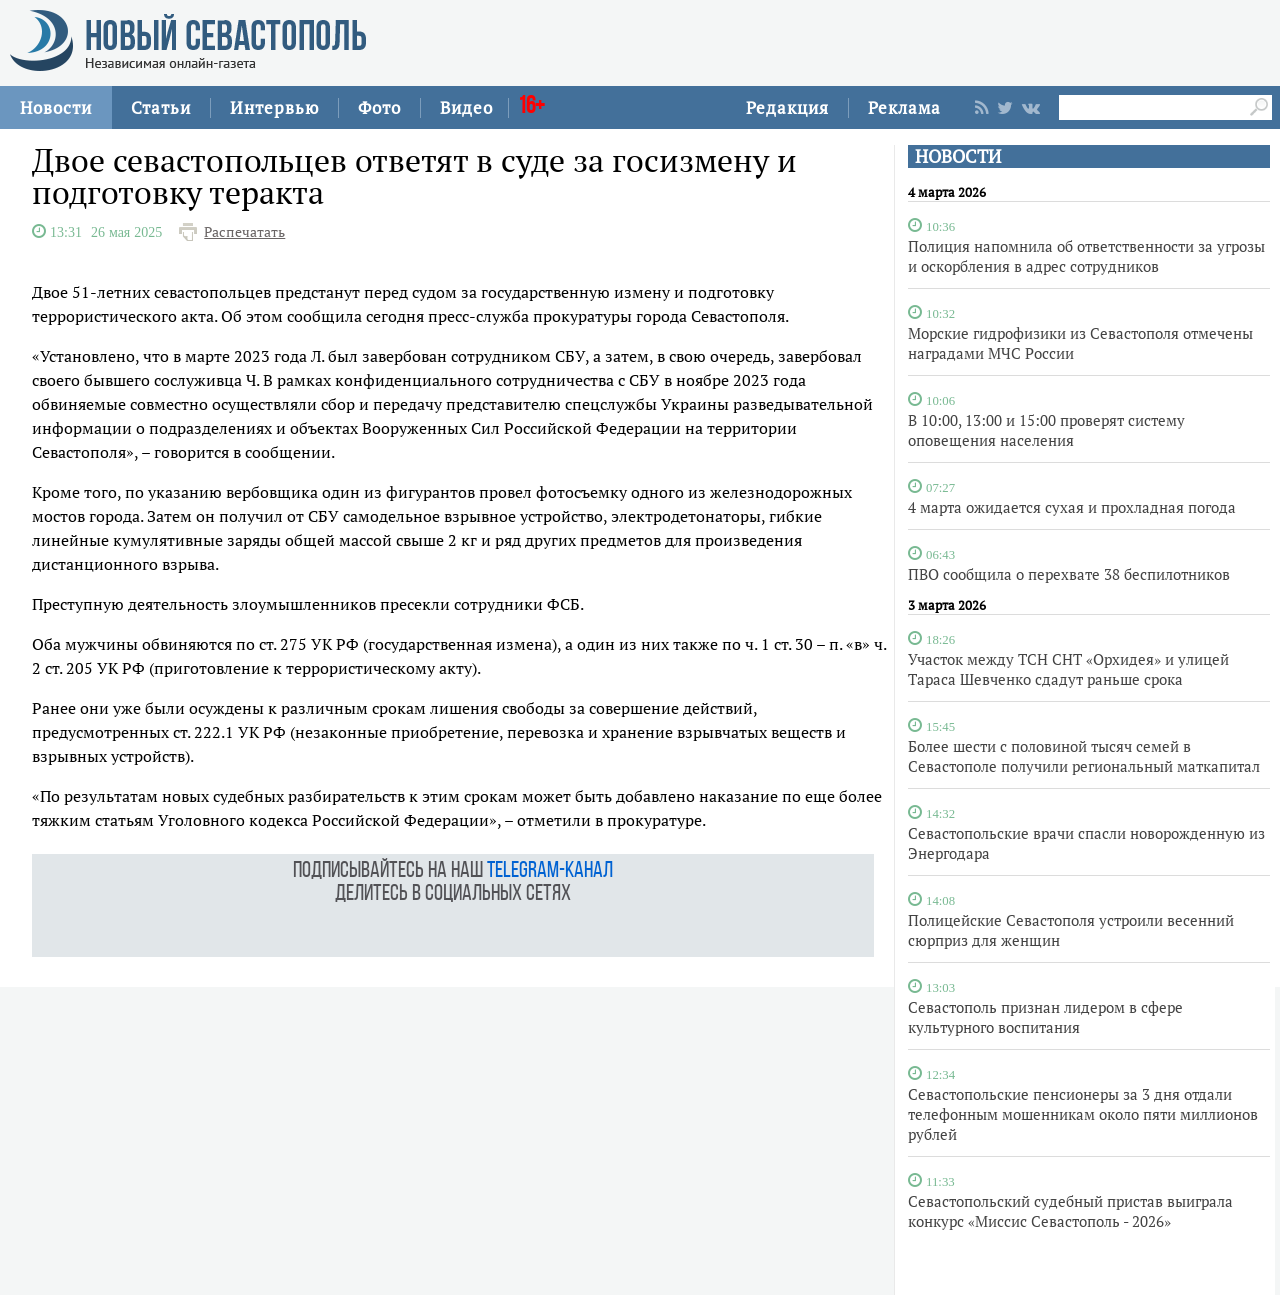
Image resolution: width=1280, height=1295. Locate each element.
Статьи (161, 107)
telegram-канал (550, 871)
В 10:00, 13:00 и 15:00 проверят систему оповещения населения (1046, 430)
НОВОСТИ (958, 156)
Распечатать (244, 232)
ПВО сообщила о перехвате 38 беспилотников (1069, 574)
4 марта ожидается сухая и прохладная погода (1072, 507)
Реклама (904, 107)
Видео (466, 107)
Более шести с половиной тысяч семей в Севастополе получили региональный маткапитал (1084, 756)
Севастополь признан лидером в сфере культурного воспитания (1045, 1017)
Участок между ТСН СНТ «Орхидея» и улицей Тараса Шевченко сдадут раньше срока (1068, 669)
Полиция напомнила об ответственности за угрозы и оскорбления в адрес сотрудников (1086, 256)
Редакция (787, 107)
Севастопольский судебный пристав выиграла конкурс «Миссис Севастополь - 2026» (1070, 1211)
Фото (379, 107)
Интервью (274, 107)
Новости (56, 107)
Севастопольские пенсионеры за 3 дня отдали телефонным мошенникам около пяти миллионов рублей (1083, 1114)
